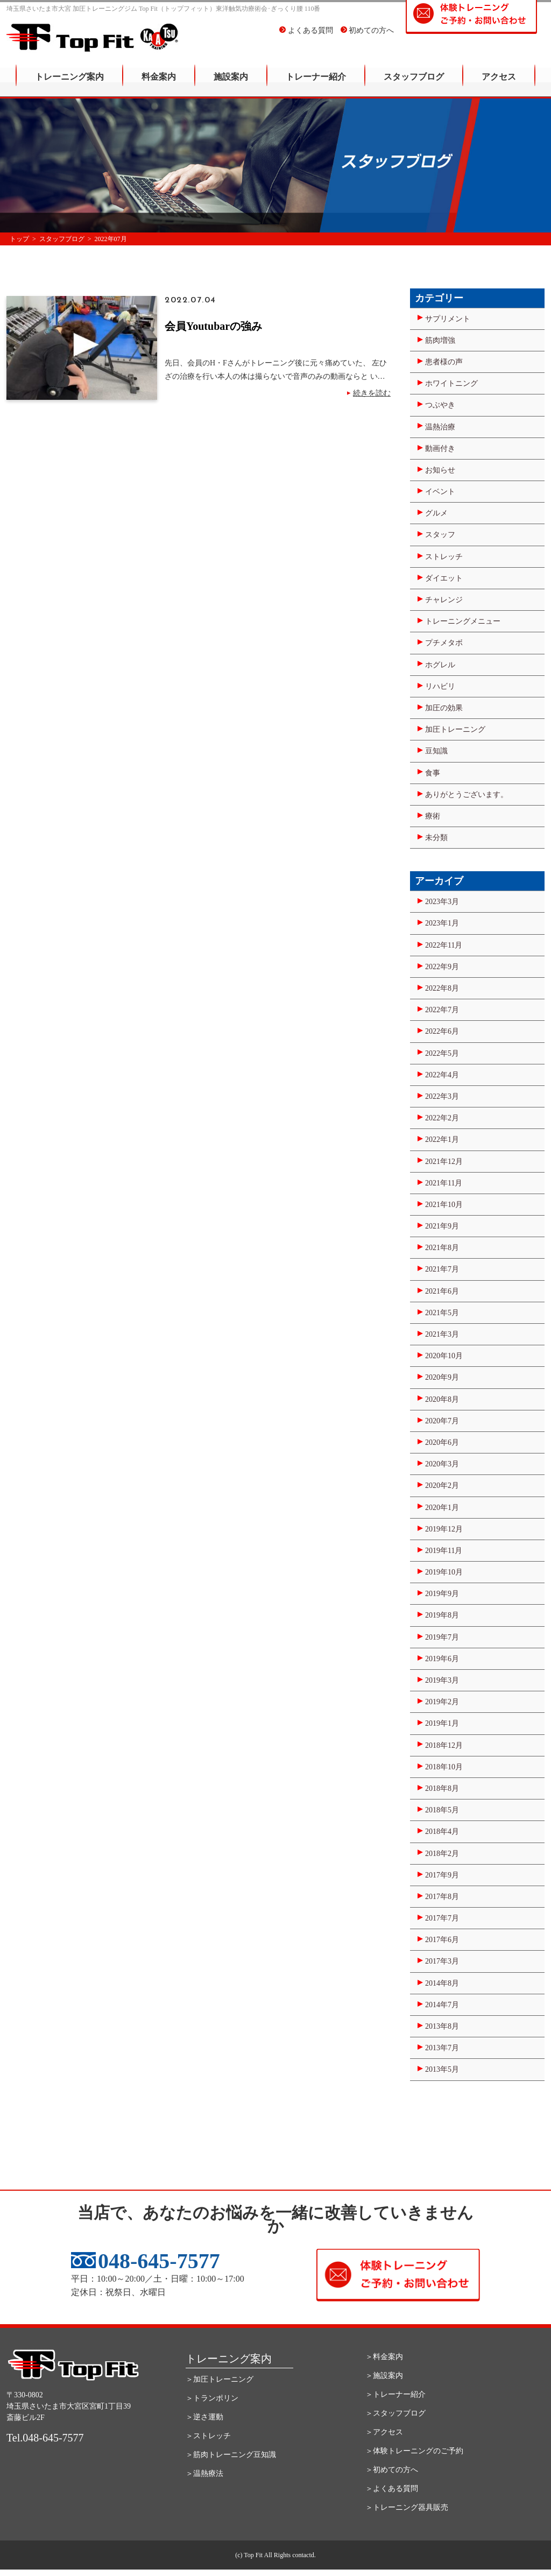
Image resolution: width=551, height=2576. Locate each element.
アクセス (499, 83)
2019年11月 (443, 1551)
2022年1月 (442, 1139)
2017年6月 (442, 1940)
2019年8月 (442, 1615)
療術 (432, 816)
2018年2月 (442, 1854)
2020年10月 (444, 1356)
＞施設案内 (384, 2376)
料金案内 (159, 83)
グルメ (436, 513)
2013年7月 (442, 2048)
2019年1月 (442, 1723)
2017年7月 (442, 1918)
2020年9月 (442, 1377)
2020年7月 (442, 1421)
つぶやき (440, 405)
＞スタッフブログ (395, 2413)
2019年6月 (442, 1659)
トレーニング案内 (69, 83)
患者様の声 (444, 362)
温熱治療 (440, 427)
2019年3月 (442, 1680)
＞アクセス (384, 2432)
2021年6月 (442, 1291)
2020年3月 (442, 1464)
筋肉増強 (440, 340)
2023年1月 (442, 923)
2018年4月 (442, 1831)
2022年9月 (442, 967)
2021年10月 (444, 1205)
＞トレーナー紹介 (395, 2394)
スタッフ (440, 535)
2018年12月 (444, 1745)
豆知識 (436, 751)
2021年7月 (442, 1269)
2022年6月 (442, 1031)
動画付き (440, 448)
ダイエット (444, 578)
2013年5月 (442, 2069)
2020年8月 (442, 1399)
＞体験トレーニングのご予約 (414, 2451)
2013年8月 (442, 2026)
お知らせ (440, 470)
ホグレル (440, 665)
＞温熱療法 (204, 2473)
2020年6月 (442, 1442)
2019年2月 (442, 1702)
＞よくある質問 (391, 2489)
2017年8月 (442, 1897)
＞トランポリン (212, 2398)
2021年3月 (442, 1334)
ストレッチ (444, 557)
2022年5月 (442, 1053)
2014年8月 (442, 1983)
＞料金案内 (384, 2357)
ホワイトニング (451, 383)
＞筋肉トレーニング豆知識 (231, 2455)
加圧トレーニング (455, 729)
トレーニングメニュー (462, 621)
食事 (432, 773)
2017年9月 (442, 1875)
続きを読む (372, 393)
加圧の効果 (444, 708)
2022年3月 (442, 1096)
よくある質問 (306, 37)
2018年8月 (442, 1788)
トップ (19, 239)
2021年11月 (443, 1183)
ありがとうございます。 (466, 795)
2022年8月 (442, 988)
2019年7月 (442, 1637)
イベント (440, 492)
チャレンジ (444, 600)
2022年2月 (442, 1118)
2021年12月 (444, 1162)
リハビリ (440, 686)
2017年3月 (442, 1961)
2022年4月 (442, 1075)
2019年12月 (444, 1529)
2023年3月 (442, 902)
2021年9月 (442, 1226)
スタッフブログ (414, 83)
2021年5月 (442, 1313)
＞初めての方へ (391, 2470)
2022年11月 (443, 945)
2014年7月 (442, 2005)
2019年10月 (444, 1572)
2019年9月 (442, 1594)
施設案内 (231, 83)
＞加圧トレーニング (219, 2379)
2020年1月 (442, 1508)
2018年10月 (444, 1767)
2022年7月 (442, 1010)
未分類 (436, 838)
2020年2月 (442, 1485)
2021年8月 (442, 1248)
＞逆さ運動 (204, 2417)
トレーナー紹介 (316, 83)
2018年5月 (442, 1810)
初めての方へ (367, 37)
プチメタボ (444, 643)
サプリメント (447, 319)
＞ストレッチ (208, 2436)
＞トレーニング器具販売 (406, 2507)
